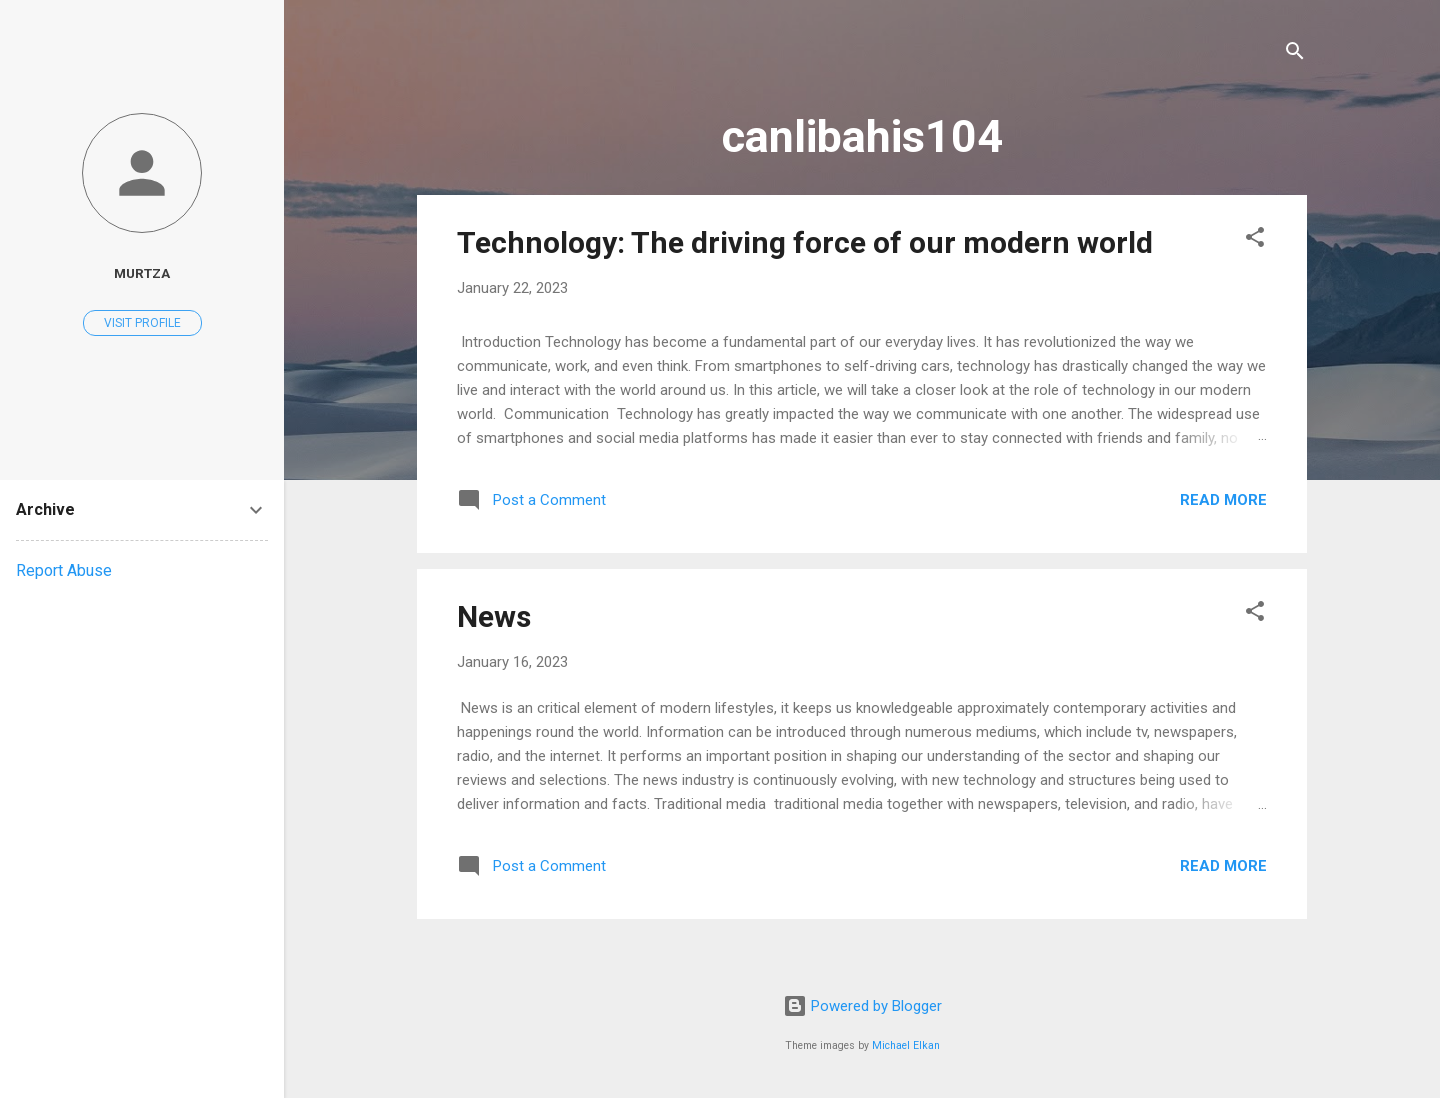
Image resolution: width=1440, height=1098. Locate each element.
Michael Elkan (906, 1045)
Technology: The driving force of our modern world (805, 242)
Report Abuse (64, 570)
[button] (1255, 240)
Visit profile (142, 323)
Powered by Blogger (862, 1006)
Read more (1223, 500)
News (494, 616)
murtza (142, 273)
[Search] (1295, 54)
